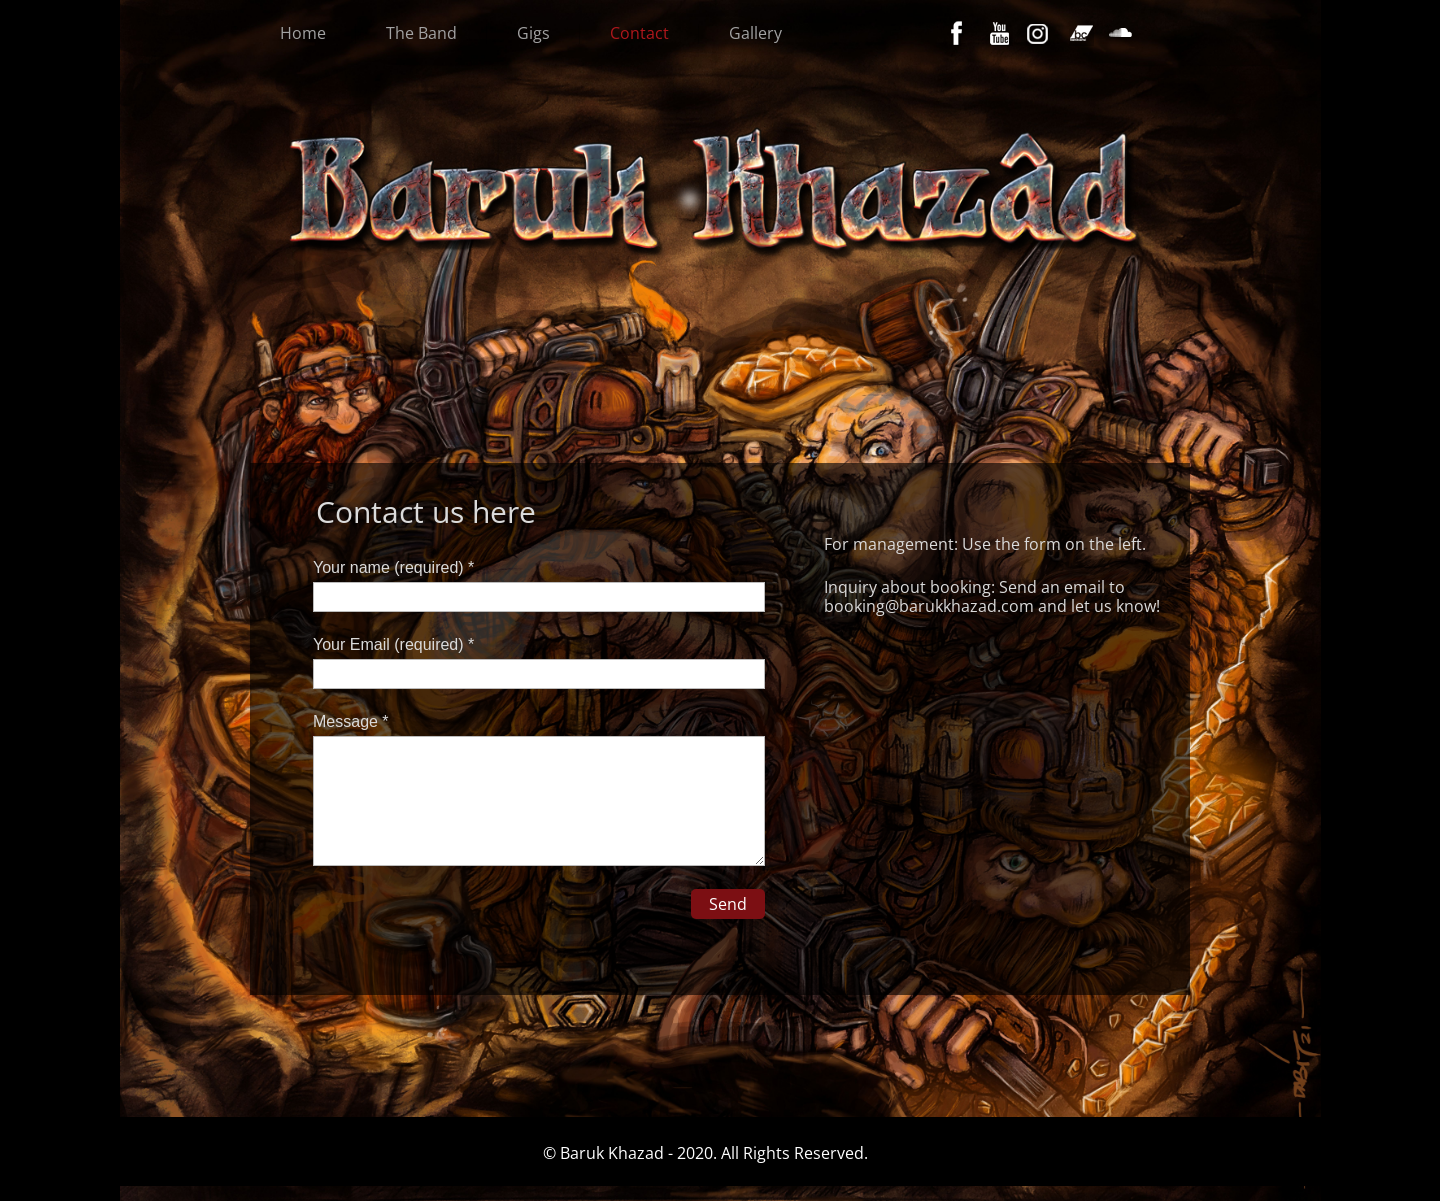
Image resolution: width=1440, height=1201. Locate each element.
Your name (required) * (393, 567)
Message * (351, 721)
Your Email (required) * (393, 644)
